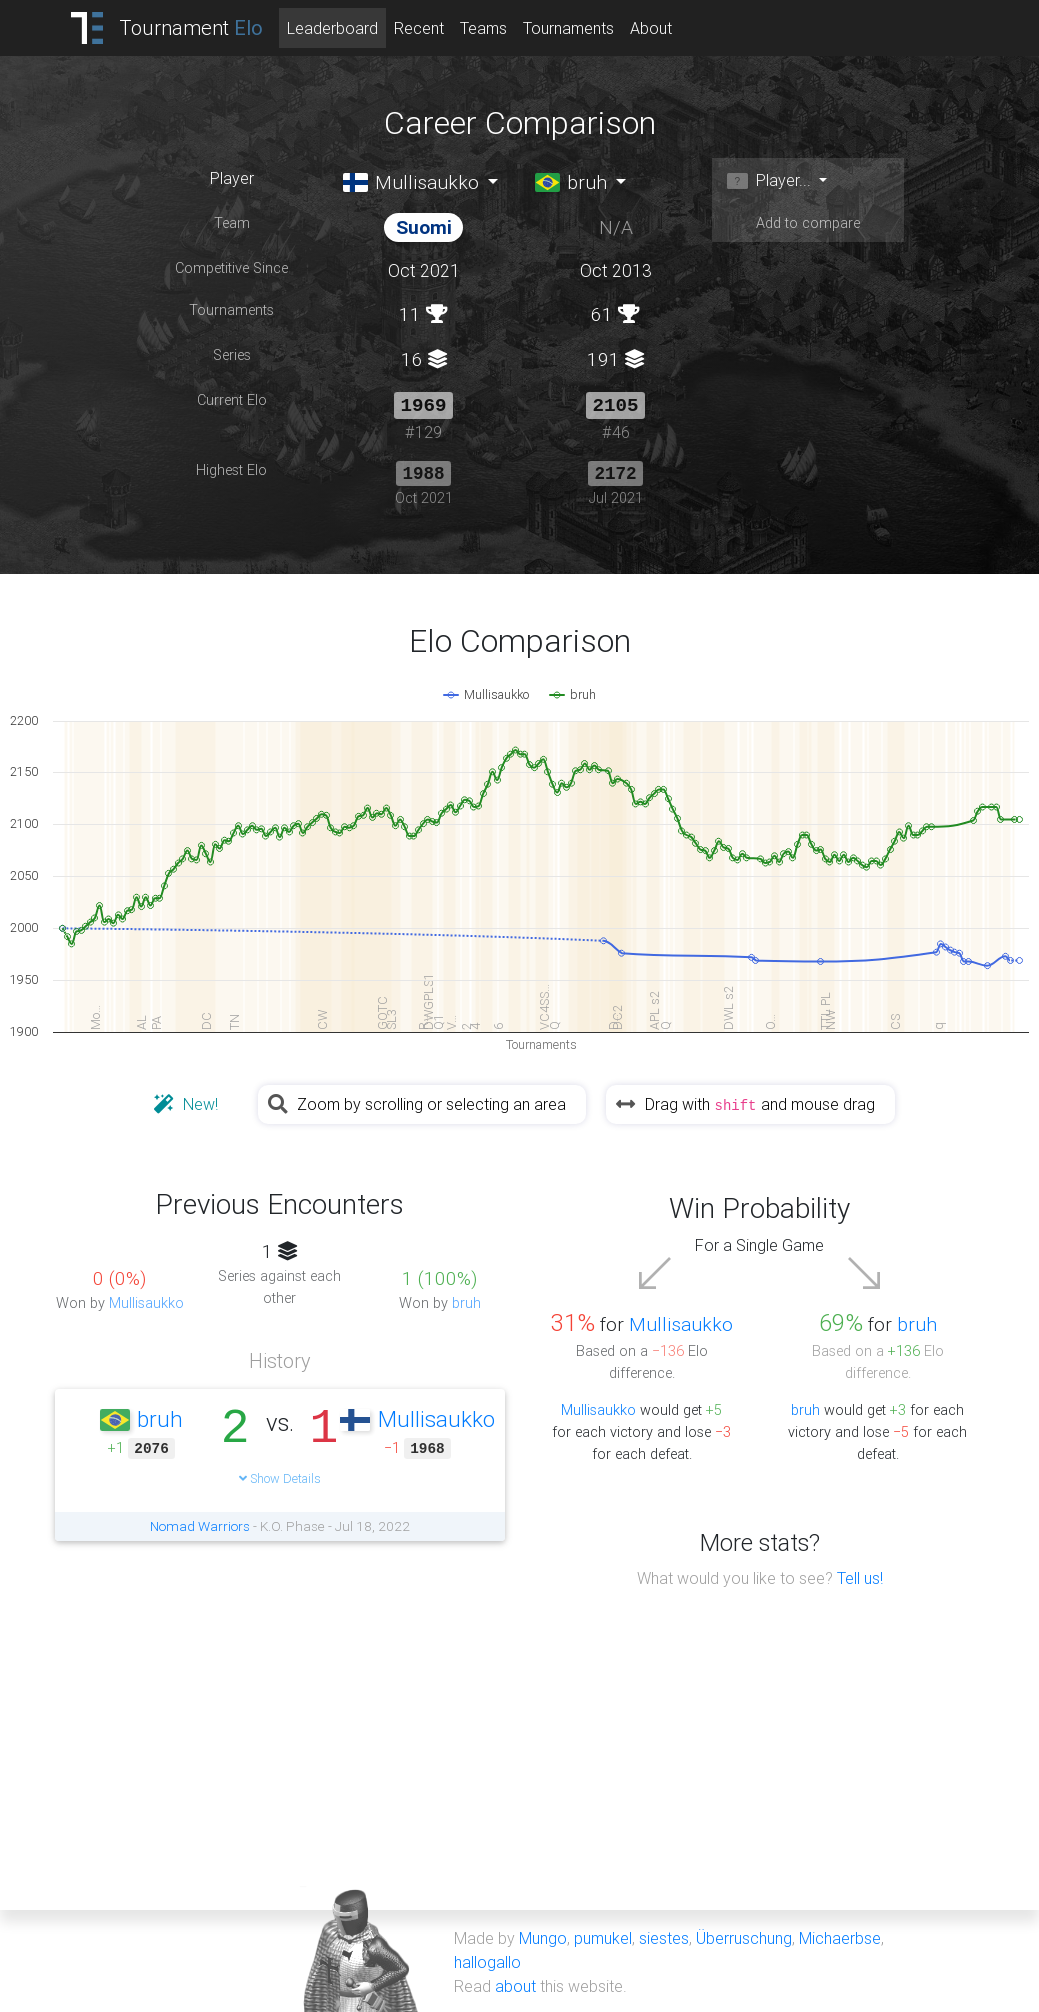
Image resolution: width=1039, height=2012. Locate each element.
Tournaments (568, 28)
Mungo (543, 1936)
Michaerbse (840, 1936)
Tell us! (860, 1576)
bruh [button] (571, 182)
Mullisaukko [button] (411, 182)
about (515, 1984)
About (651, 28)
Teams (483, 28)
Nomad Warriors (200, 1524)
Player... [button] (769, 180)
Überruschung (744, 1936)
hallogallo (487, 1960)
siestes (664, 1936)
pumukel (603, 1936)
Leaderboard (332, 28)
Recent (419, 28)
